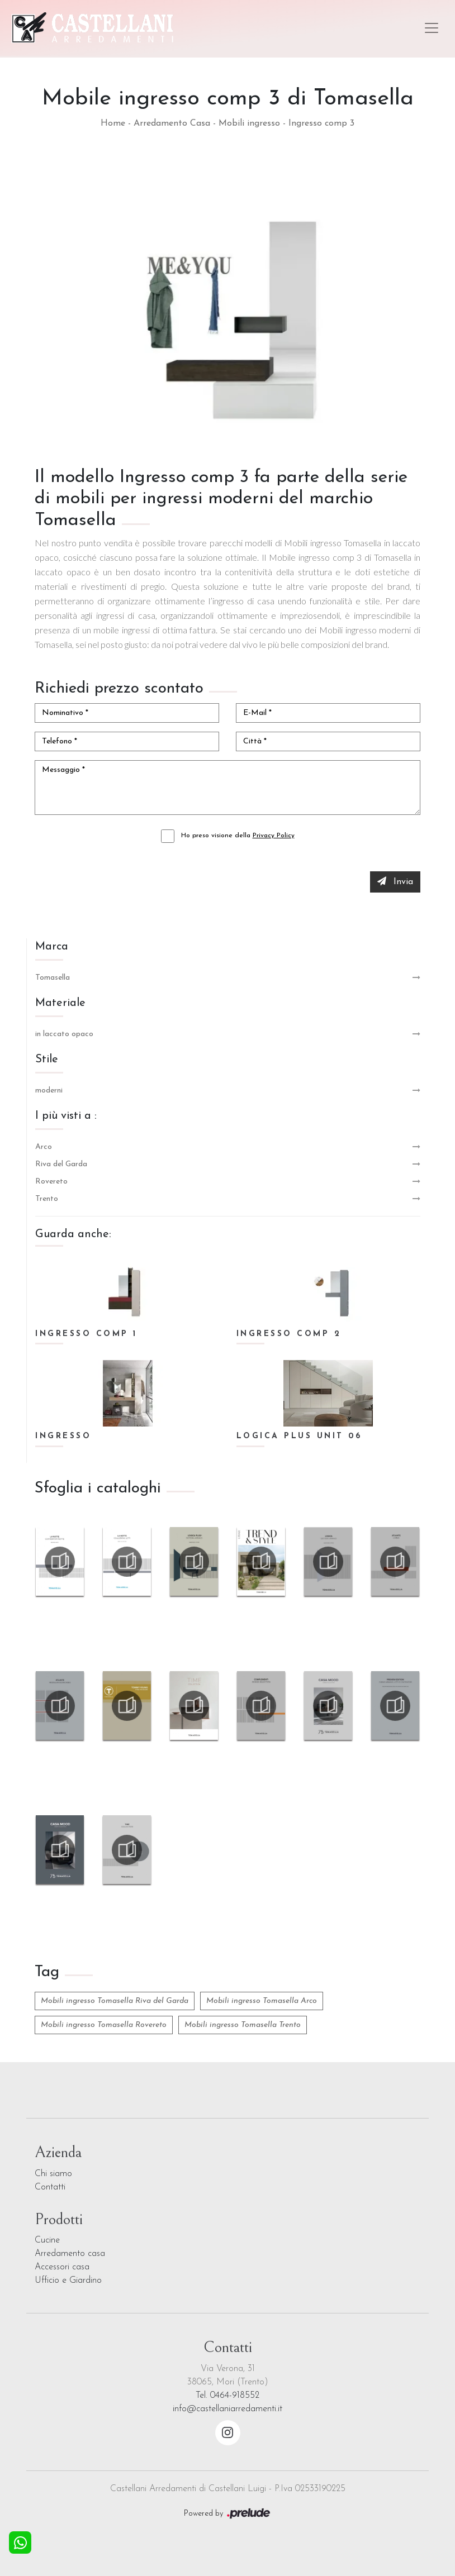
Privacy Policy (274, 835)
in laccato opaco (64, 1034)
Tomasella (52, 978)
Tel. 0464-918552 (227, 2395)
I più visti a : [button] (66, 1116)
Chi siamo (53, 2173)
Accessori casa (62, 2267)
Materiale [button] (60, 1003)
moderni (49, 1090)
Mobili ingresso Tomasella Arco (261, 2001)
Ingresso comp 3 (321, 123)
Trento (46, 1199)
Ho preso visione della (238, 835)
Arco (43, 1147)
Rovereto (51, 1181)
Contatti (50, 2187)
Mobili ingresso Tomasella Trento (242, 2025)
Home (113, 123)
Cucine (47, 2240)
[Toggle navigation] (431, 28)
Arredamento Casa (172, 123)
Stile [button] (46, 1059)
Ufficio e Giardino (68, 2280)
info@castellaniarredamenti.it (227, 2409)
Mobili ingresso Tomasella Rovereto (104, 2025)
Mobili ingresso (249, 123)
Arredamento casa (70, 2253)
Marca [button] (51, 946)
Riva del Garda (61, 1164)
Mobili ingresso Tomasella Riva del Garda (114, 2001)
